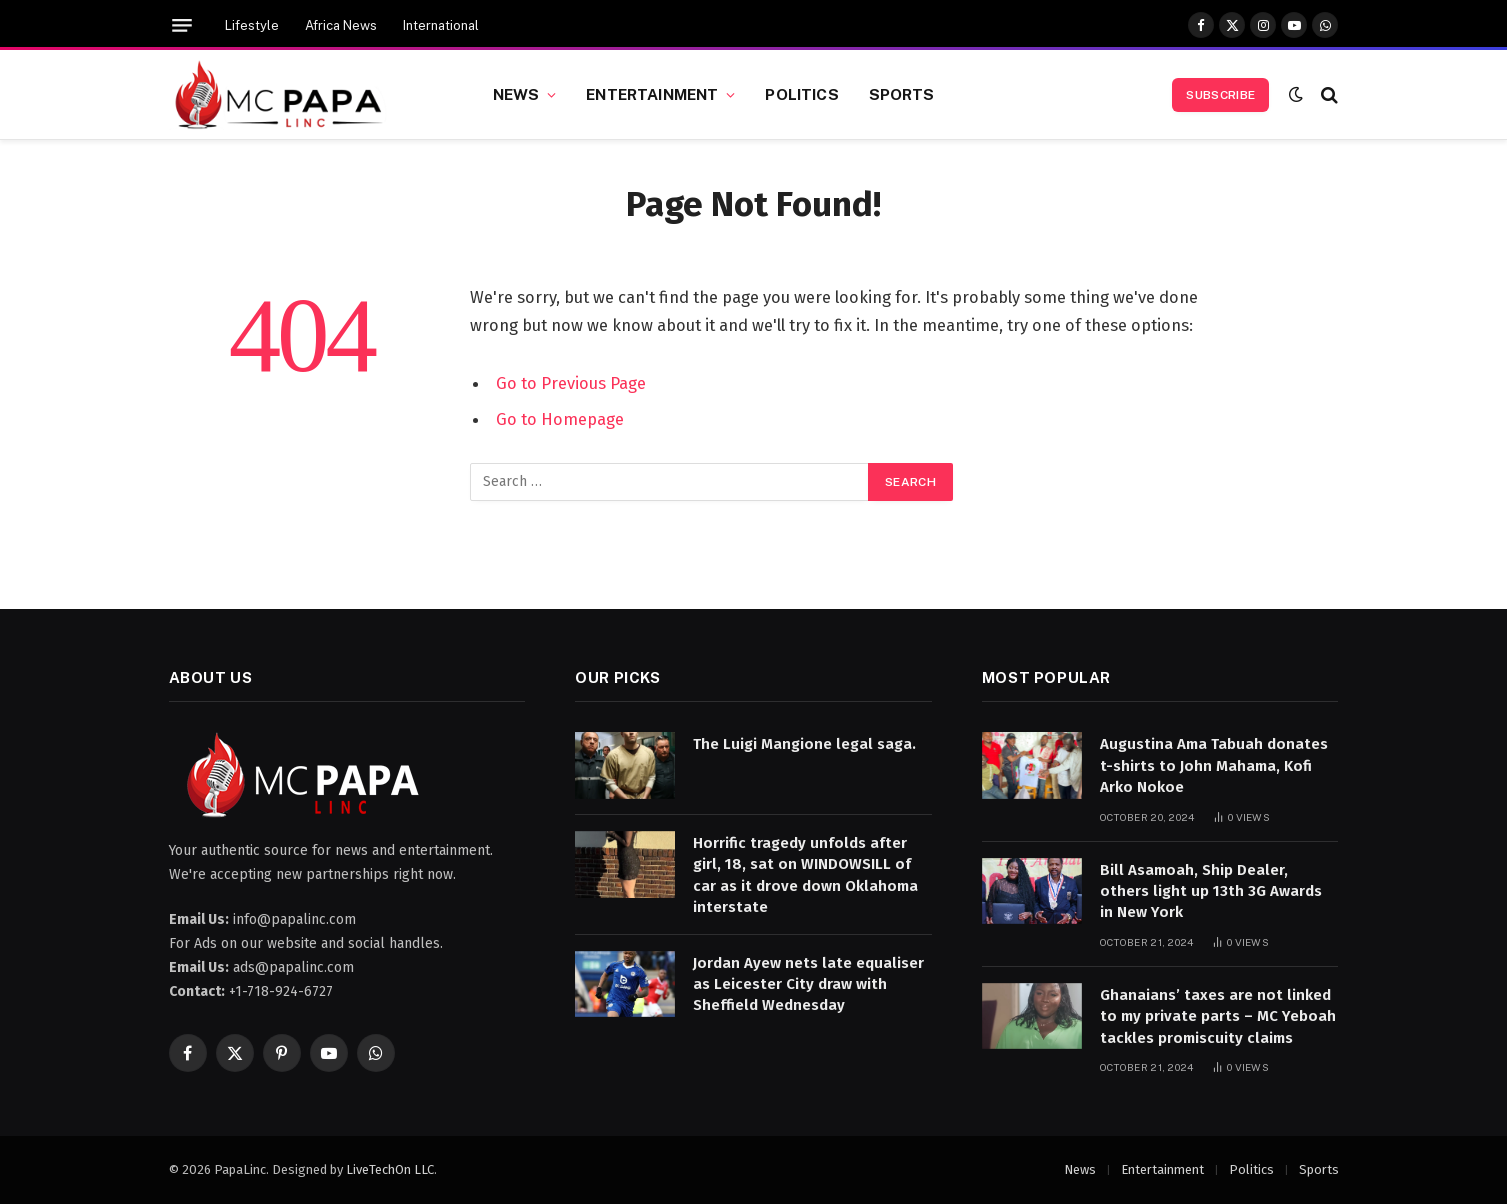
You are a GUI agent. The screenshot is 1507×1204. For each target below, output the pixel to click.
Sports (902, 94)
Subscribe (1220, 95)
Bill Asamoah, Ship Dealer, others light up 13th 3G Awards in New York (1211, 891)
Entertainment (652, 94)
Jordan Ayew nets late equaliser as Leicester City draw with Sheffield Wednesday (808, 984)
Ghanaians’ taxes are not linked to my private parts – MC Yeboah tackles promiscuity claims (1218, 1016)
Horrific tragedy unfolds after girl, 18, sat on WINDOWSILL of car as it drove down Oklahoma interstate (805, 875)
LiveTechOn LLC (390, 1169)
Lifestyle (252, 25)
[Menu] (182, 25)
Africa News (341, 25)
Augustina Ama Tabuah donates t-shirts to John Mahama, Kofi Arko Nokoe (1214, 765)
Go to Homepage (560, 419)
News (516, 94)
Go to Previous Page (571, 383)
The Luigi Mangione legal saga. (804, 744)
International (441, 25)
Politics (801, 94)
